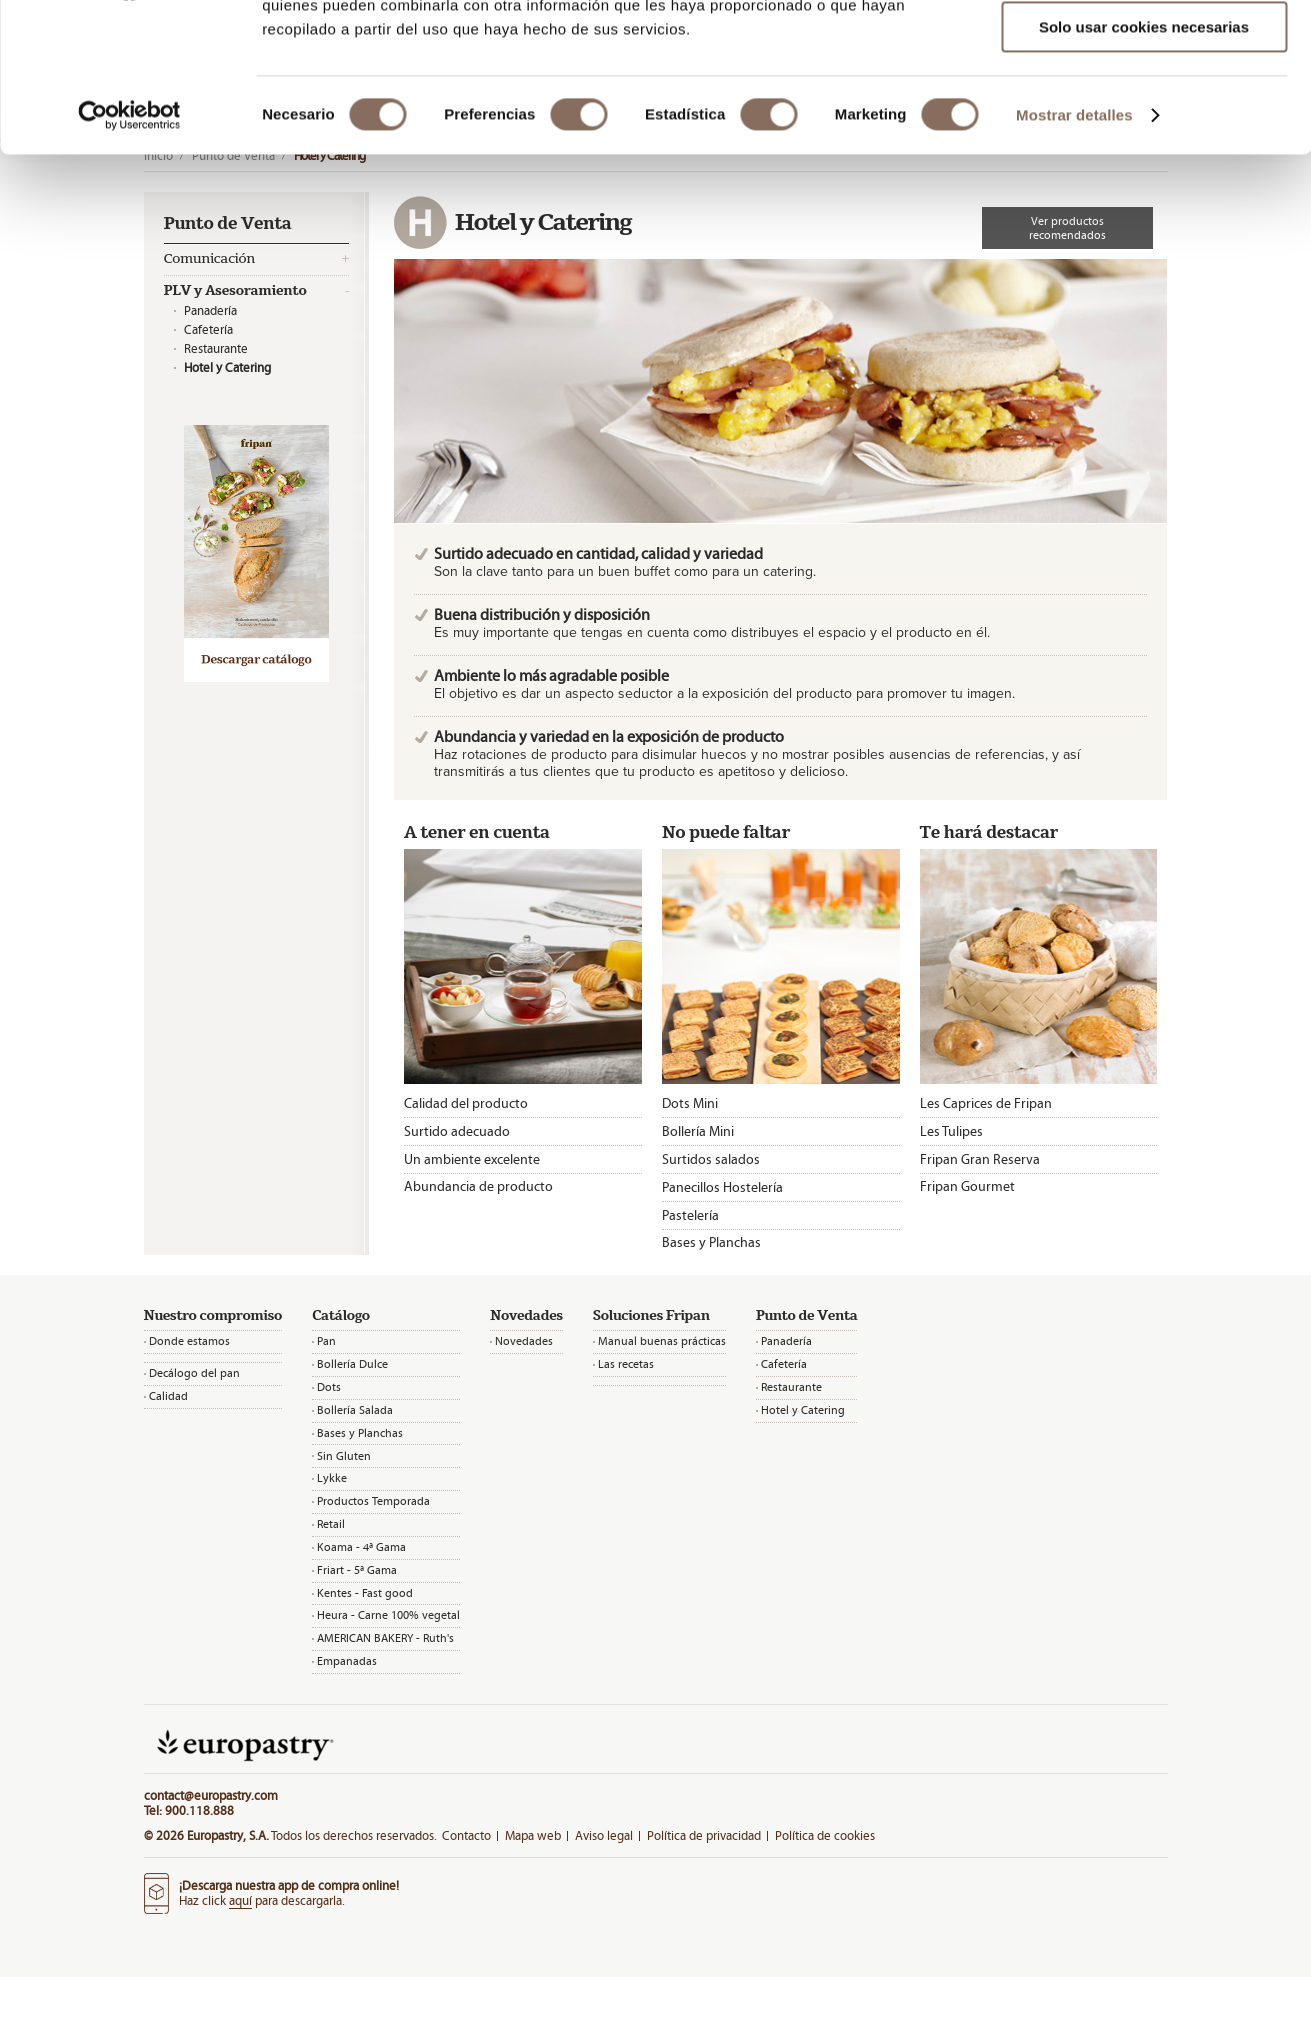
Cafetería (208, 329)
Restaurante (216, 348)
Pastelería (690, 1215)
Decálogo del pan (194, 1373)
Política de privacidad (704, 1835)
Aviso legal (604, 1835)
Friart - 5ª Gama (357, 1570)
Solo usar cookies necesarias (1144, 166)
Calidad (168, 1396)
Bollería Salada (355, 1410)
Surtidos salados (711, 1159)
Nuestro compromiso (213, 1316)
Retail (331, 1524)
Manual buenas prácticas (662, 1341)
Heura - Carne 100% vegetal (388, 1615)
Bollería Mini (698, 1131)
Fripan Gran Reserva (980, 1159)
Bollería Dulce (352, 1364)
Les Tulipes (951, 1131)
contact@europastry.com (211, 1795)
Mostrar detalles (1074, 254)
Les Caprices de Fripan (986, 1103)
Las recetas (626, 1364)
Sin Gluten (344, 1456)
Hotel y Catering (803, 1410)
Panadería (210, 310)
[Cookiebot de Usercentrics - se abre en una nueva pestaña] (129, 255)
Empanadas (347, 1661)
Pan (326, 1341)
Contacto (466, 1835)
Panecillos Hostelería (722, 1187)
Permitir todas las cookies (1144, 49)
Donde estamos (189, 1341)
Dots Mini (690, 1103)
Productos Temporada (373, 1501)
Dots (329, 1387)
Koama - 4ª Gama (361, 1547)
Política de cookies (825, 1835)
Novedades (524, 1341)
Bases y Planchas (711, 1242)
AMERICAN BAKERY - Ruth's (385, 1638)
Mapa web (533, 1835)
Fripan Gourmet (967, 1186)
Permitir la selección (1144, 108)
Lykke (332, 1478)
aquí (240, 1900)
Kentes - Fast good (365, 1593)
